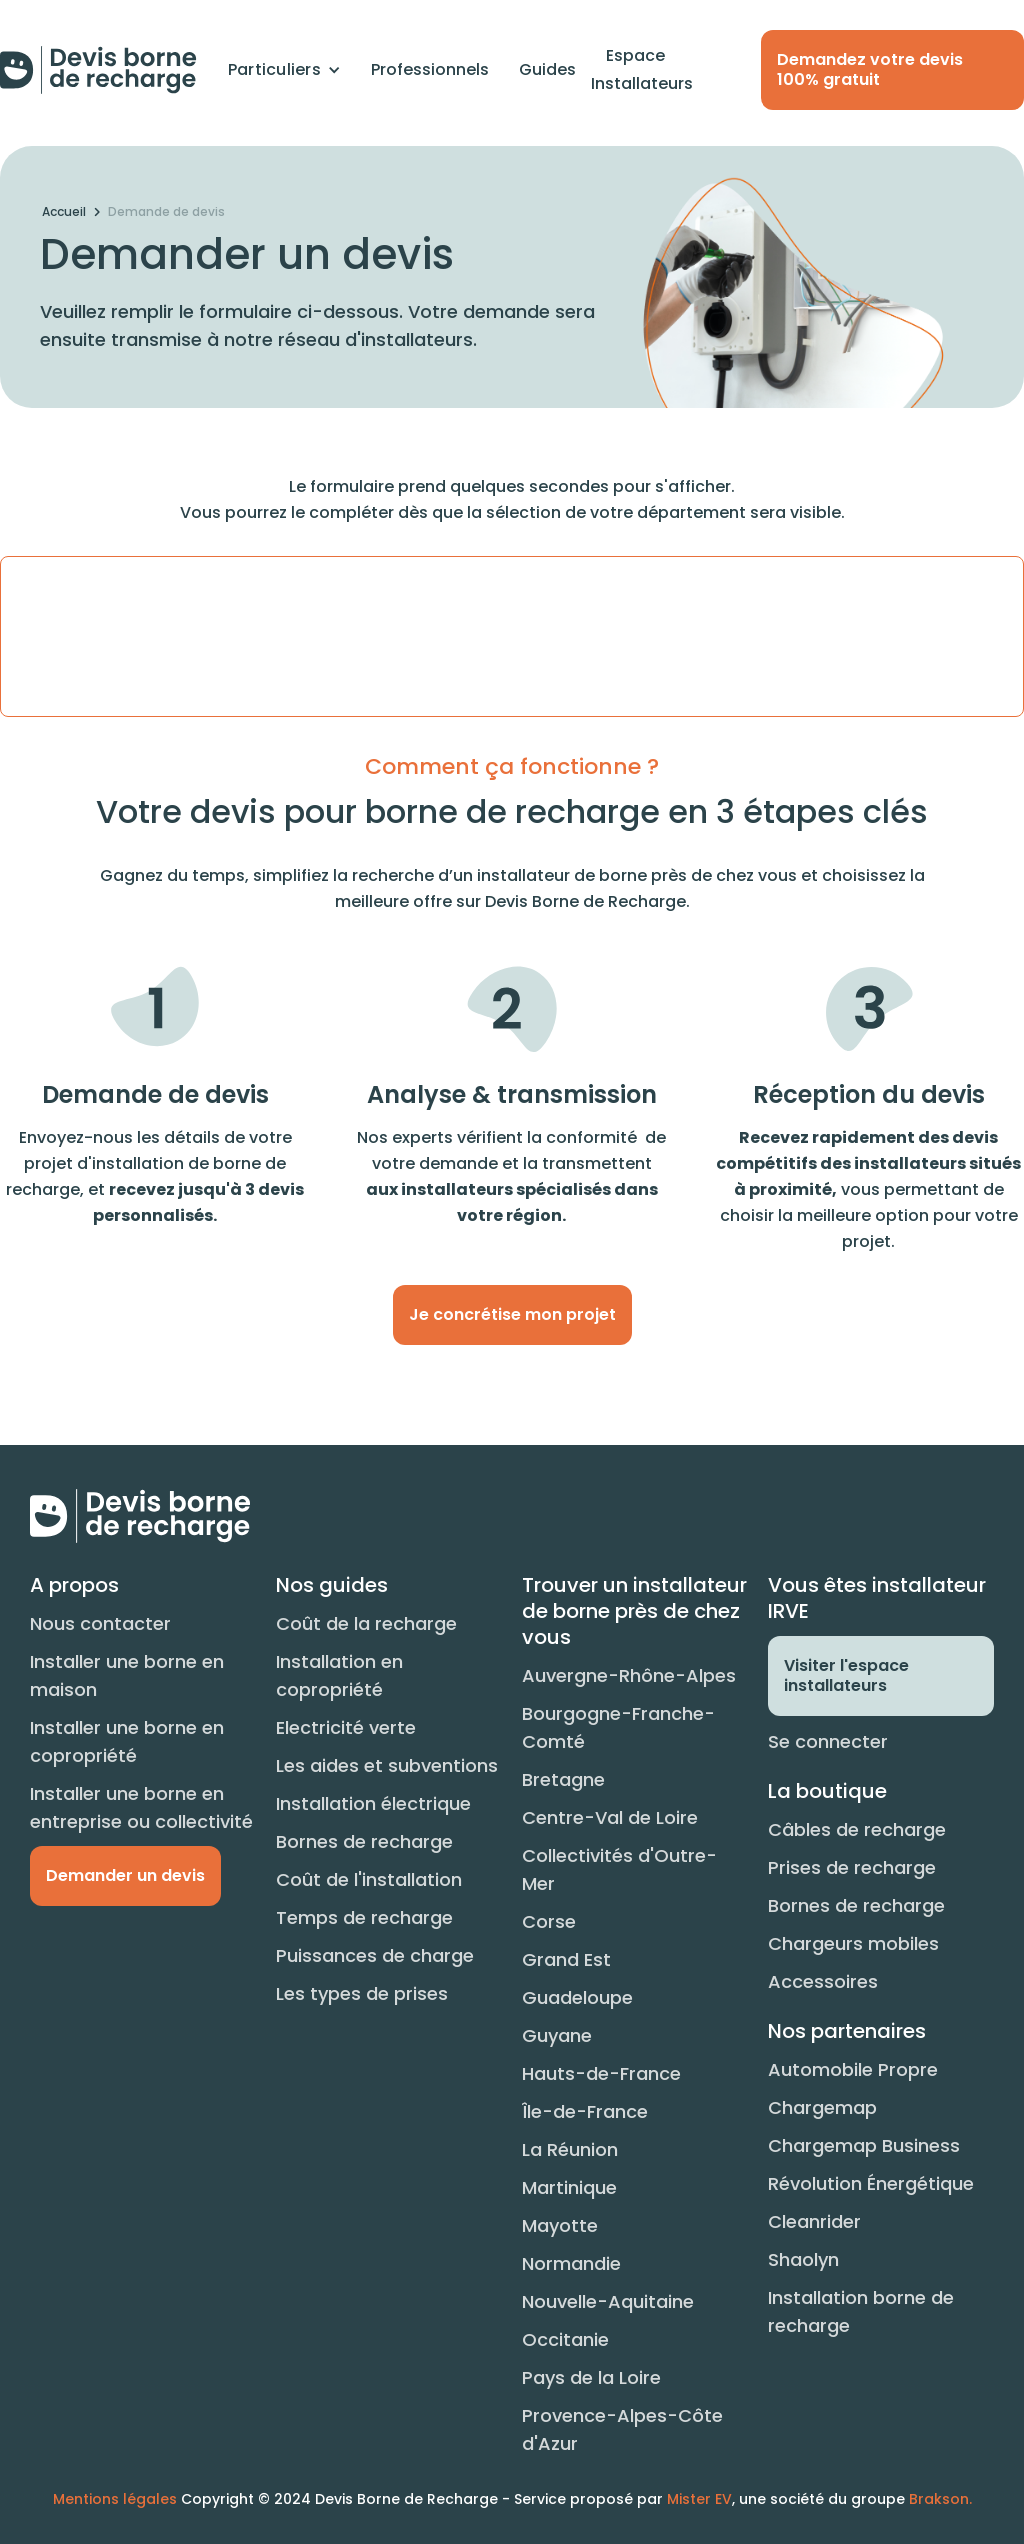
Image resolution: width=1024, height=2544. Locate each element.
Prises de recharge (852, 1867)
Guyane (557, 2035)
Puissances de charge (375, 1955)
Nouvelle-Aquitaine (608, 2301)
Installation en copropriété (339, 1675)
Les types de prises (362, 1993)
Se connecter (828, 1741)
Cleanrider (814, 2221)
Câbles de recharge (857, 1829)
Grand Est (566, 1959)
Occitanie (565, 2339)
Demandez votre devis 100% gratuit (870, 69)
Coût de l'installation (369, 1879)
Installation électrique (373, 1803)
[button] (284, 70)
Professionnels (430, 69)
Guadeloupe (577, 1997)
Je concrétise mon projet (512, 1314)
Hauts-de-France (601, 2073)
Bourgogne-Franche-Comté (618, 1727)
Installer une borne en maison (127, 1675)
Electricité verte (346, 1727)
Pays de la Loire (591, 2377)
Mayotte (560, 2225)
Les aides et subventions (387, 1765)
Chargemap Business (864, 2145)
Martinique (569, 2187)
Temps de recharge (364, 1917)
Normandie (571, 2263)
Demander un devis (125, 1875)
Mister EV (699, 2499)
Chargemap (822, 2107)
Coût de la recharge (366, 1623)
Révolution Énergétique (871, 2183)
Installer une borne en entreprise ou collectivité (141, 1807)
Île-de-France (585, 2111)
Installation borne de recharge (861, 2311)
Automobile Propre (853, 2069)
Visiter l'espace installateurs (846, 1675)
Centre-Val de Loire (610, 1817)
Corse (549, 1921)
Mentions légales (115, 2499)
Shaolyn (803, 2259)
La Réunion (570, 2149)
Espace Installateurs (642, 69)
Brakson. (940, 2499)
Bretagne (563, 1779)
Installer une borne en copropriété (127, 1741)
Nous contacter (100, 1623)
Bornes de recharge (364, 1841)
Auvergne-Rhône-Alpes (629, 1675)
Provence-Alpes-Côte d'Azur (622, 2429)
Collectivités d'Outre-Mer (619, 1869)
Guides (547, 69)
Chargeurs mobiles (853, 1943)
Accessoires (823, 1981)
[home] (98, 70)
